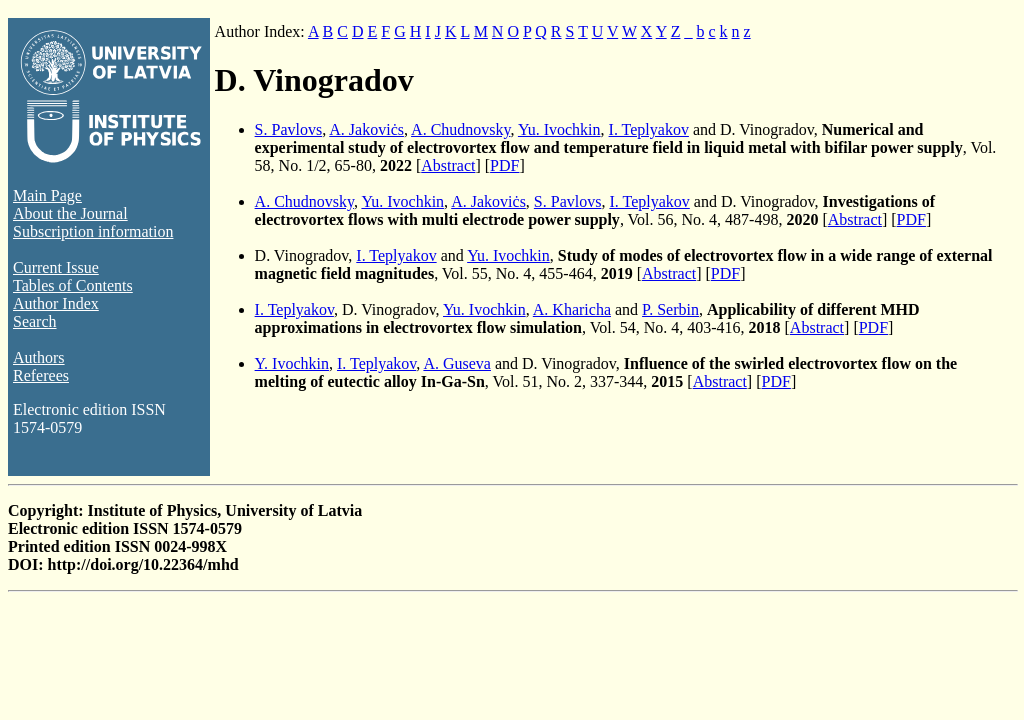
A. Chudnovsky (460, 129)
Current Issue (56, 267)
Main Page (47, 195)
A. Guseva (457, 363)
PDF (504, 165)
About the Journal (70, 213)
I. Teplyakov (649, 129)
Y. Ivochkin (292, 363)
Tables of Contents (73, 285)
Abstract (448, 165)
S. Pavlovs (289, 129)
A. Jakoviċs (366, 129)
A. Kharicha (572, 309)
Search (35, 321)
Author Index (56, 303)
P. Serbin (670, 309)
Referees (41, 375)
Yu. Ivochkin (559, 129)
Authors (39, 357)
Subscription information (93, 231)
